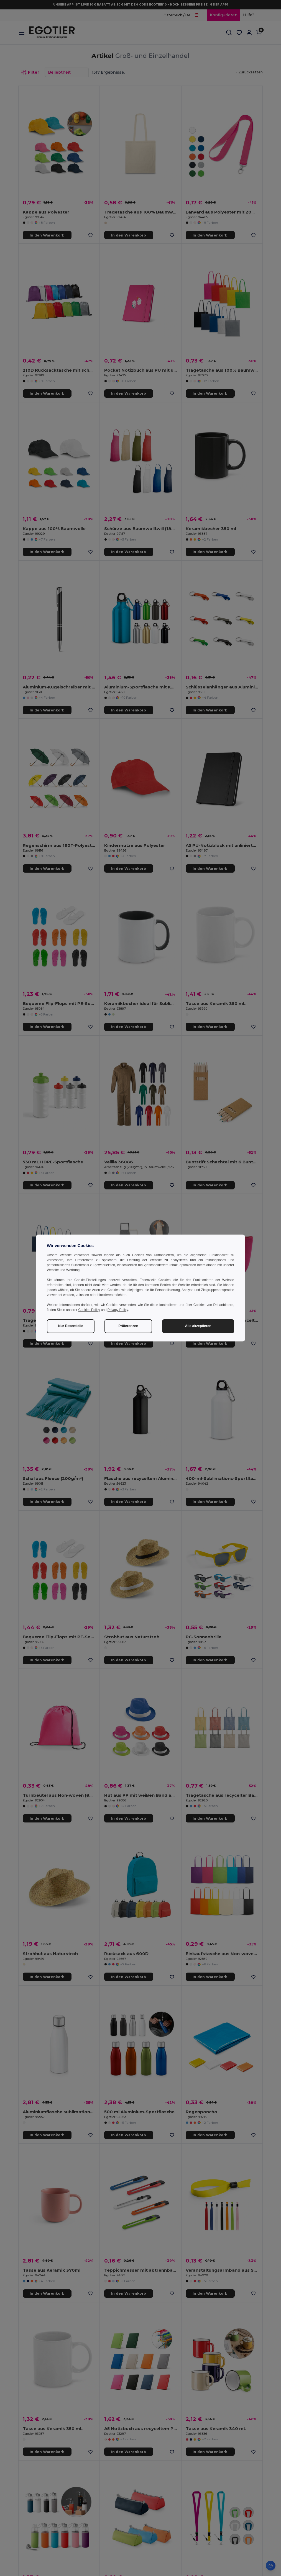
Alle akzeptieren (198, 1326)
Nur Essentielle (70, 1326)
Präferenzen (128, 1326)
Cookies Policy (89, 1310)
